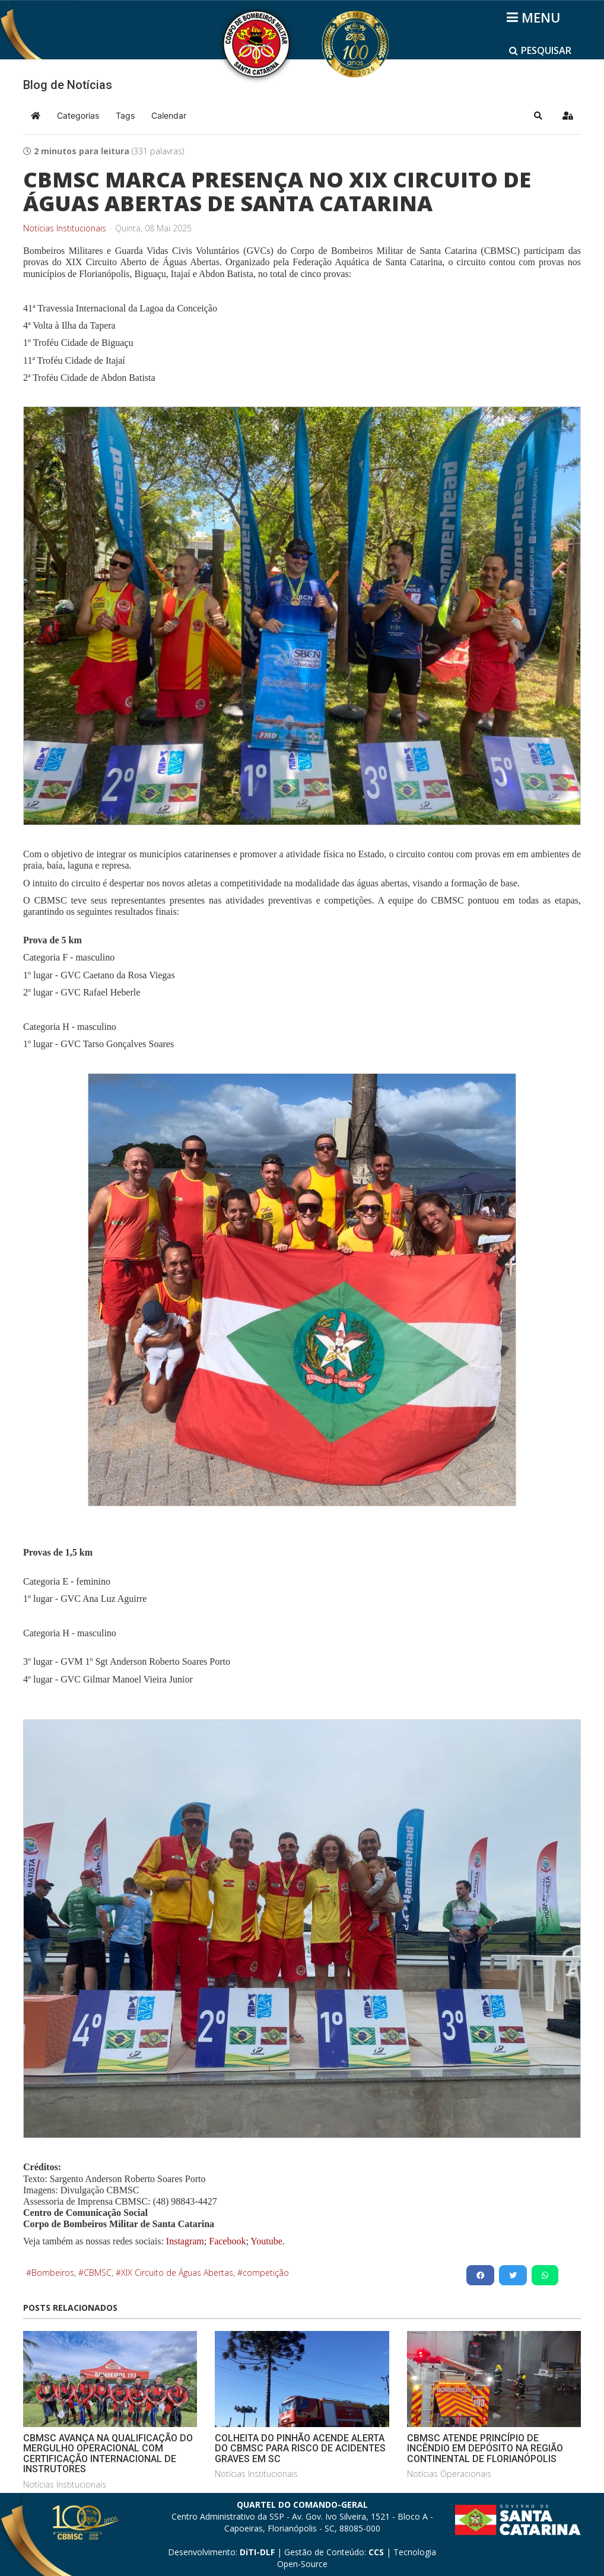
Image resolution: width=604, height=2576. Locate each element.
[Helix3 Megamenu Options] (535, 17)
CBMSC (98, 2272)
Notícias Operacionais (449, 2473)
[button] (538, 115)
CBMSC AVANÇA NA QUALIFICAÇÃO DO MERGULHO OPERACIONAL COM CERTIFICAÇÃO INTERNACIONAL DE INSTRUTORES (108, 2453)
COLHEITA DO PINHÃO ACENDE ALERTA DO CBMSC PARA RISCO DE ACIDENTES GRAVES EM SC (300, 2448)
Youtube (265, 2241)
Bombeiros (52, 2272)
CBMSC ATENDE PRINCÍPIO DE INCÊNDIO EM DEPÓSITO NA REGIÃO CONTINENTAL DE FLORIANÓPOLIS (485, 2448)
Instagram (185, 2241)
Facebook (227, 2241)
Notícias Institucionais (64, 228)
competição (266, 2272)
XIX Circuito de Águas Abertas (177, 2272)
